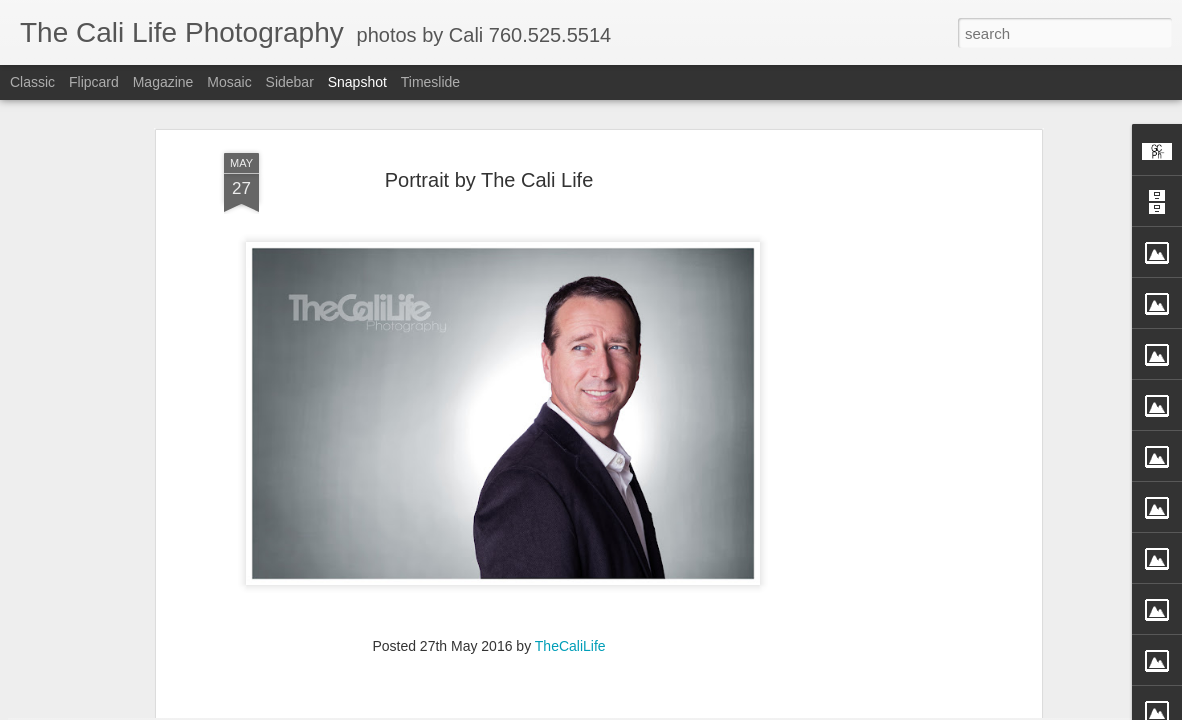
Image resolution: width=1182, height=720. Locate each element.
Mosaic (229, 82)
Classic (32, 82)
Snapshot (357, 82)
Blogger (680, 709)
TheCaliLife (570, 496)
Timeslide (430, 82)
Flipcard (94, 82)
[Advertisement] (864, 318)
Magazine (163, 82)
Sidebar (290, 82)
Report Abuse (738, 709)
